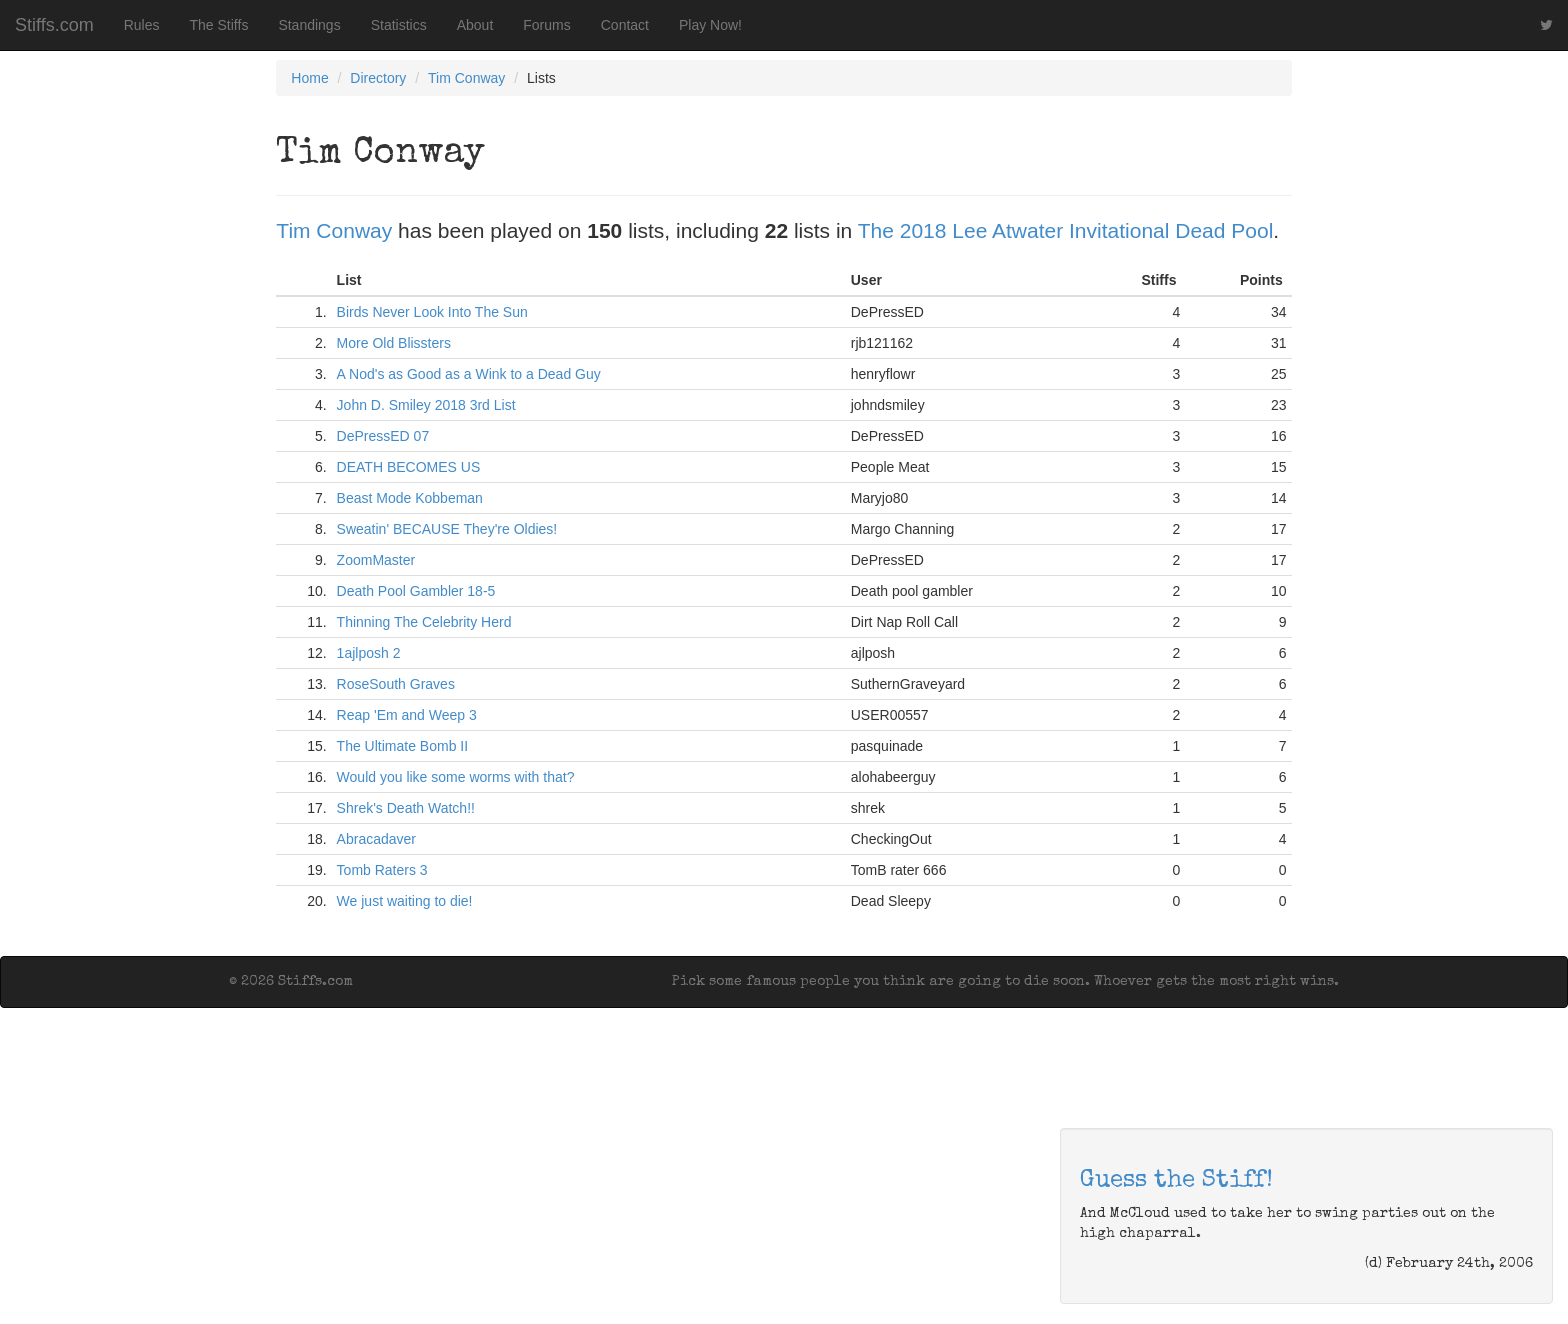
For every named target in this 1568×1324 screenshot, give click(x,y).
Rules (142, 25)
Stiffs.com (54, 25)
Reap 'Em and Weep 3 (407, 715)
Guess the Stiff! (1176, 1181)
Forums (546, 25)
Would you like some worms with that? (456, 777)
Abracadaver (376, 839)
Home (309, 78)
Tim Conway (466, 78)
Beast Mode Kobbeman (410, 498)
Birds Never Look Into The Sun (432, 312)
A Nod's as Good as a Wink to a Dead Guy (469, 374)
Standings (309, 25)
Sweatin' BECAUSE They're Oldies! (447, 529)
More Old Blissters (394, 343)
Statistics (399, 25)
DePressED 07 (383, 436)
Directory (378, 78)
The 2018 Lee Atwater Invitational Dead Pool (1066, 230)
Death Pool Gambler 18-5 (416, 591)
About (475, 25)
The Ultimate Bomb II (403, 746)
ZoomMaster (376, 560)
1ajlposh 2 (369, 653)
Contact (625, 25)
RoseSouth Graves (396, 684)
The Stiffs (219, 25)
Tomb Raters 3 (382, 870)
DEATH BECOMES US (409, 467)
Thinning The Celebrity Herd (424, 622)
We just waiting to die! (405, 901)
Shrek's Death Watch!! (406, 808)
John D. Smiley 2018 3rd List (426, 405)
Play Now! (710, 25)
